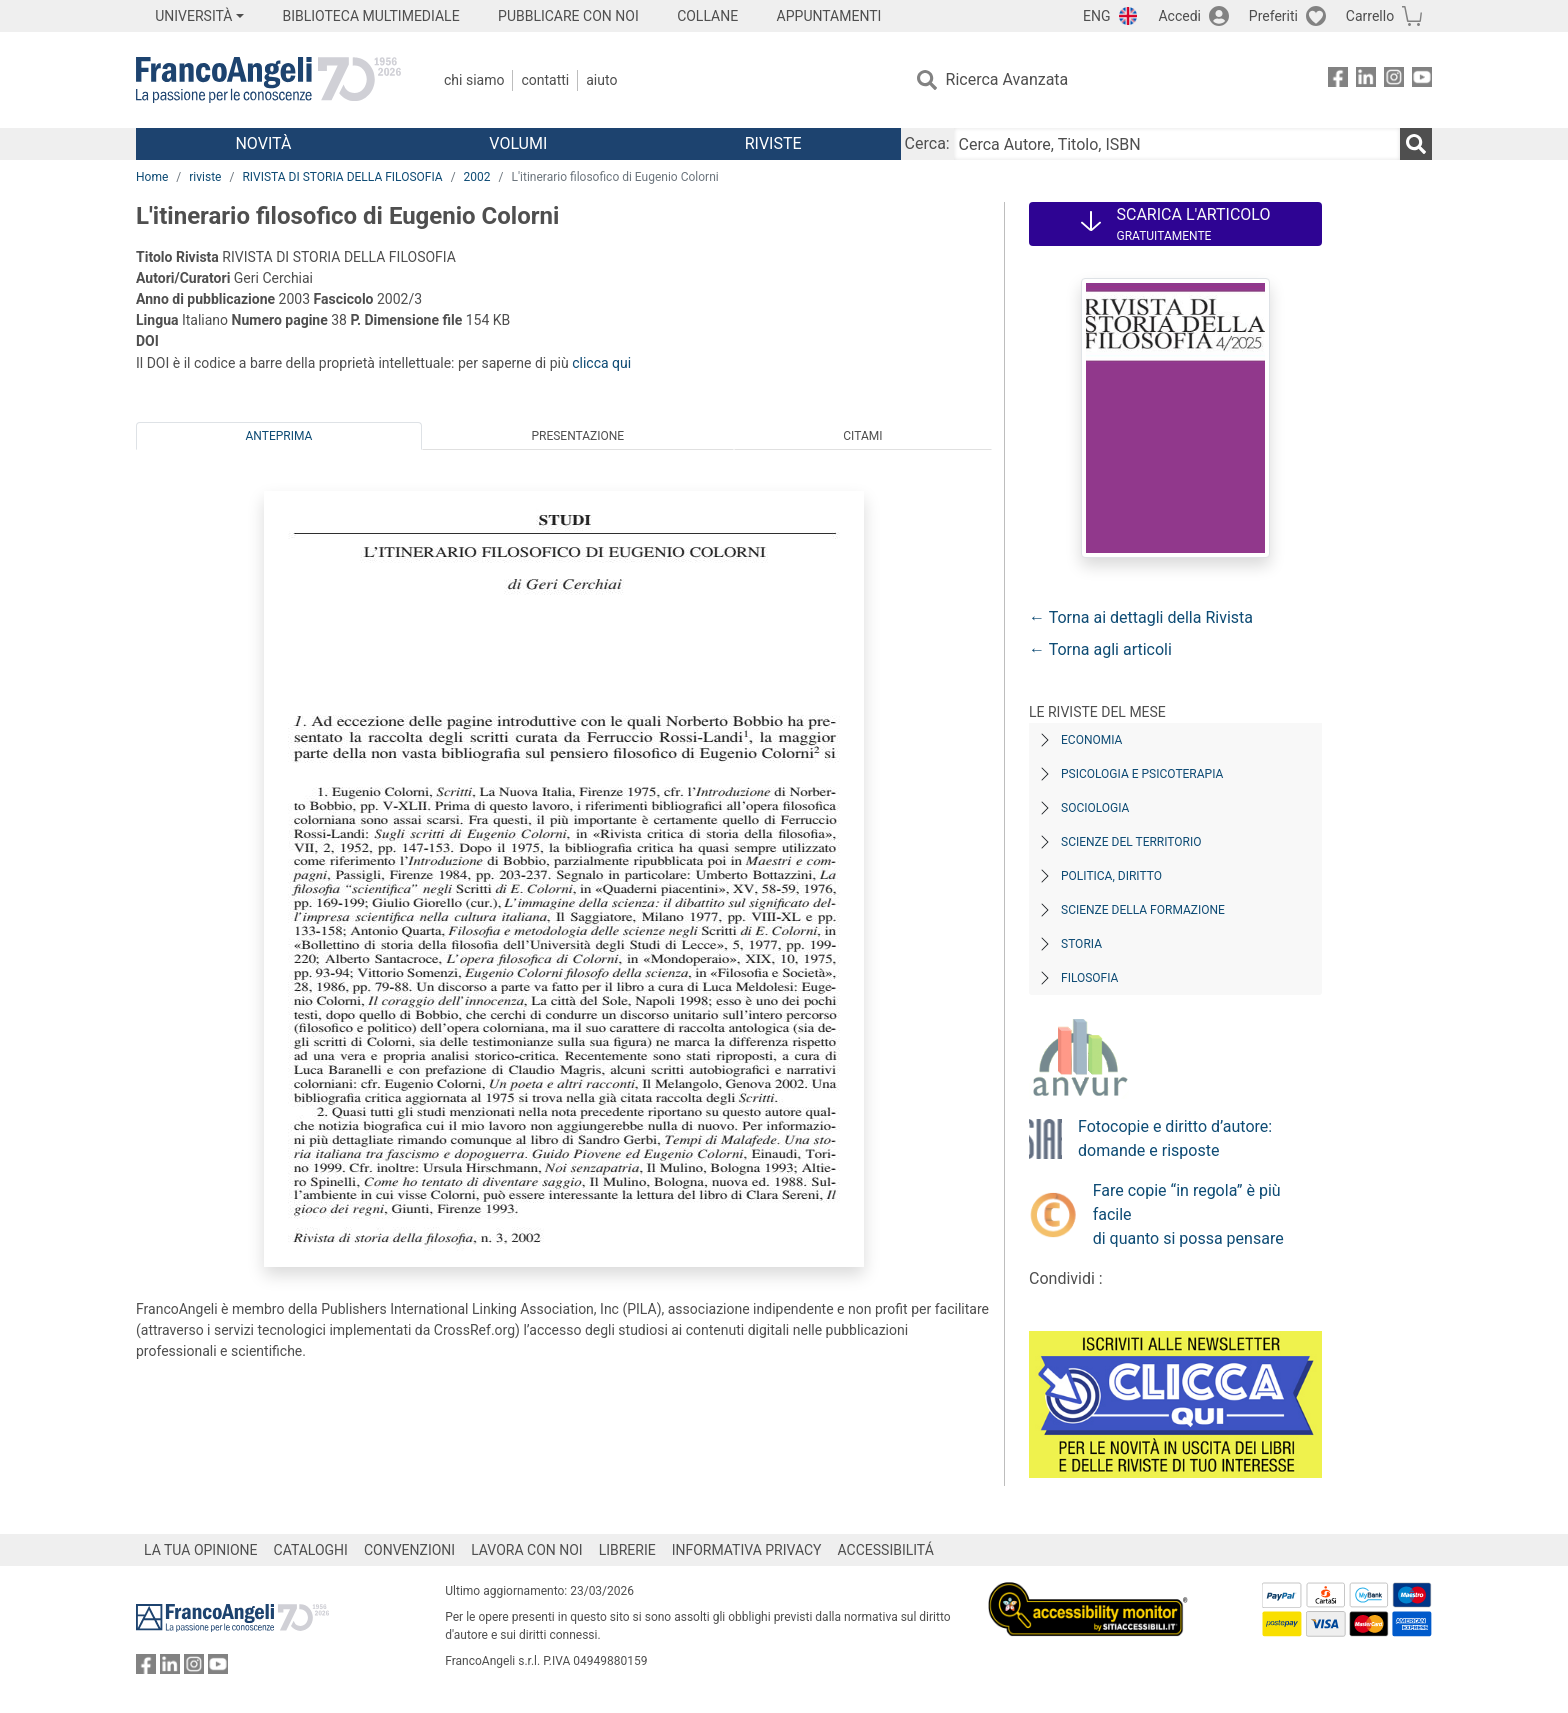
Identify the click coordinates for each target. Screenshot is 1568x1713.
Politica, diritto (1111, 876)
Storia (1081, 944)
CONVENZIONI (409, 1550)
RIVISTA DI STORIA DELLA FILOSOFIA (342, 177)
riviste (205, 177)
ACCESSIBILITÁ (886, 1550)
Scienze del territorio (1131, 842)
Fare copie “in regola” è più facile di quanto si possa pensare (1188, 1214)
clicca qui (601, 363)
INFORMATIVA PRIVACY (747, 1550)
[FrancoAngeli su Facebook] (1338, 80)
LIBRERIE (627, 1550)
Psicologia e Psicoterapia (1142, 774)
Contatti (545, 80)
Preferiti (1273, 16)
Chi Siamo (474, 80)
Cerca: (927, 143)
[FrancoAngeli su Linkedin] (1366, 80)
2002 (477, 177)
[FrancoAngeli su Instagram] (1394, 80)
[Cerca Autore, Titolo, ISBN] (1177, 144)
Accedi (1179, 16)
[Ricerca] (1416, 144)
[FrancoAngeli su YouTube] (1422, 80)
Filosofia (1089, 978)
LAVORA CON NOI (527, 1550)
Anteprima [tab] (279, 436)
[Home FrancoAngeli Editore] (268, 80)
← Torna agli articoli (1100, 649)
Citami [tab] (862, 436)
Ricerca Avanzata (1007, 79)
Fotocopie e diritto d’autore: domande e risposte (1175, 1138)
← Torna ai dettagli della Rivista (1141, 617)
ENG (1096, 16)
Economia (1091, 740)
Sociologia (1095, 808)
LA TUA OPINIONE (201, 1550)
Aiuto (601, 80)
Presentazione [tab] (577, 436)
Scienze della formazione (1143, 910)
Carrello (1370, 16)
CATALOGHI (311, 1550)
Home (152, 177)
